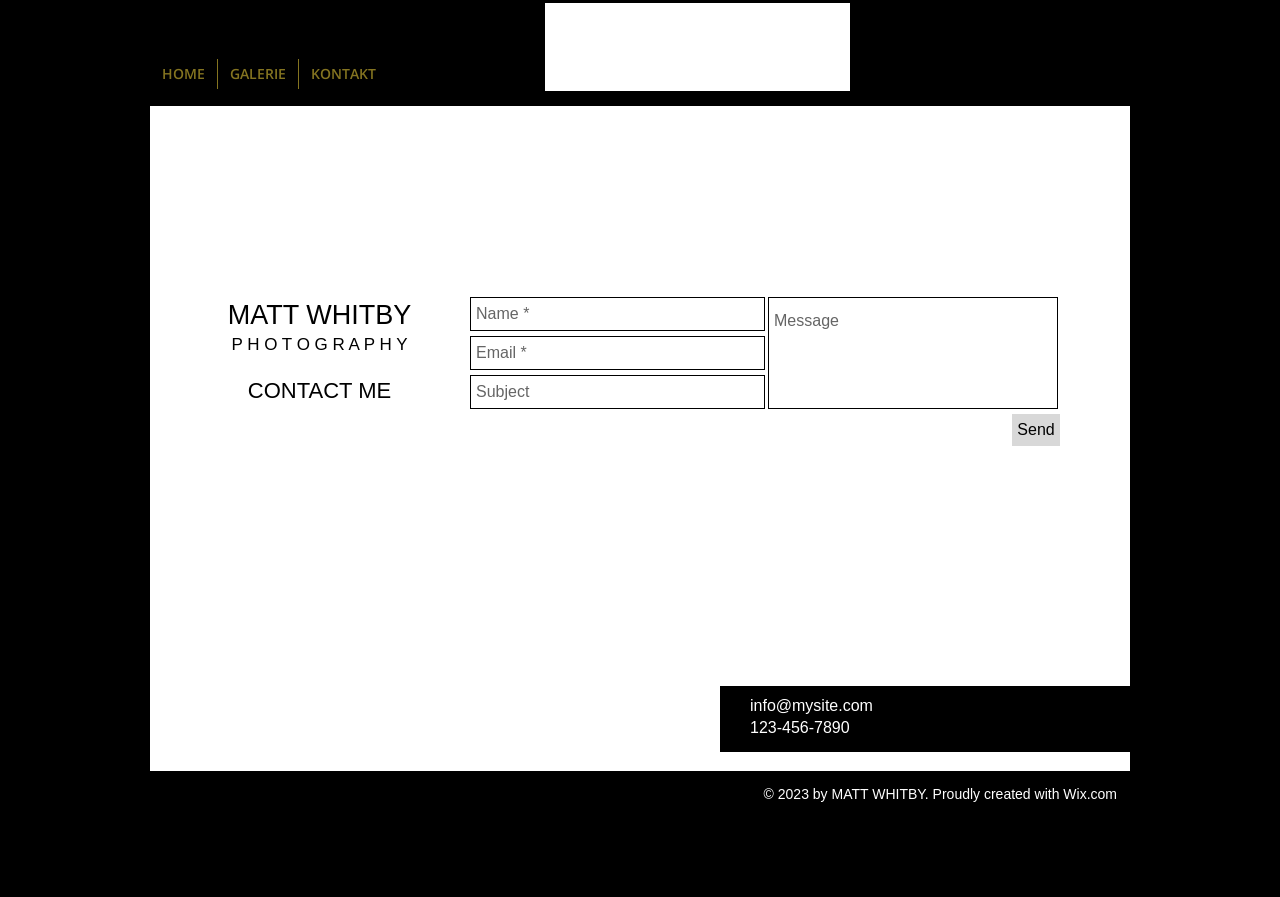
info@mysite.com (811, 705)
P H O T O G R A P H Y (319, 344)
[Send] (1036, 430)
